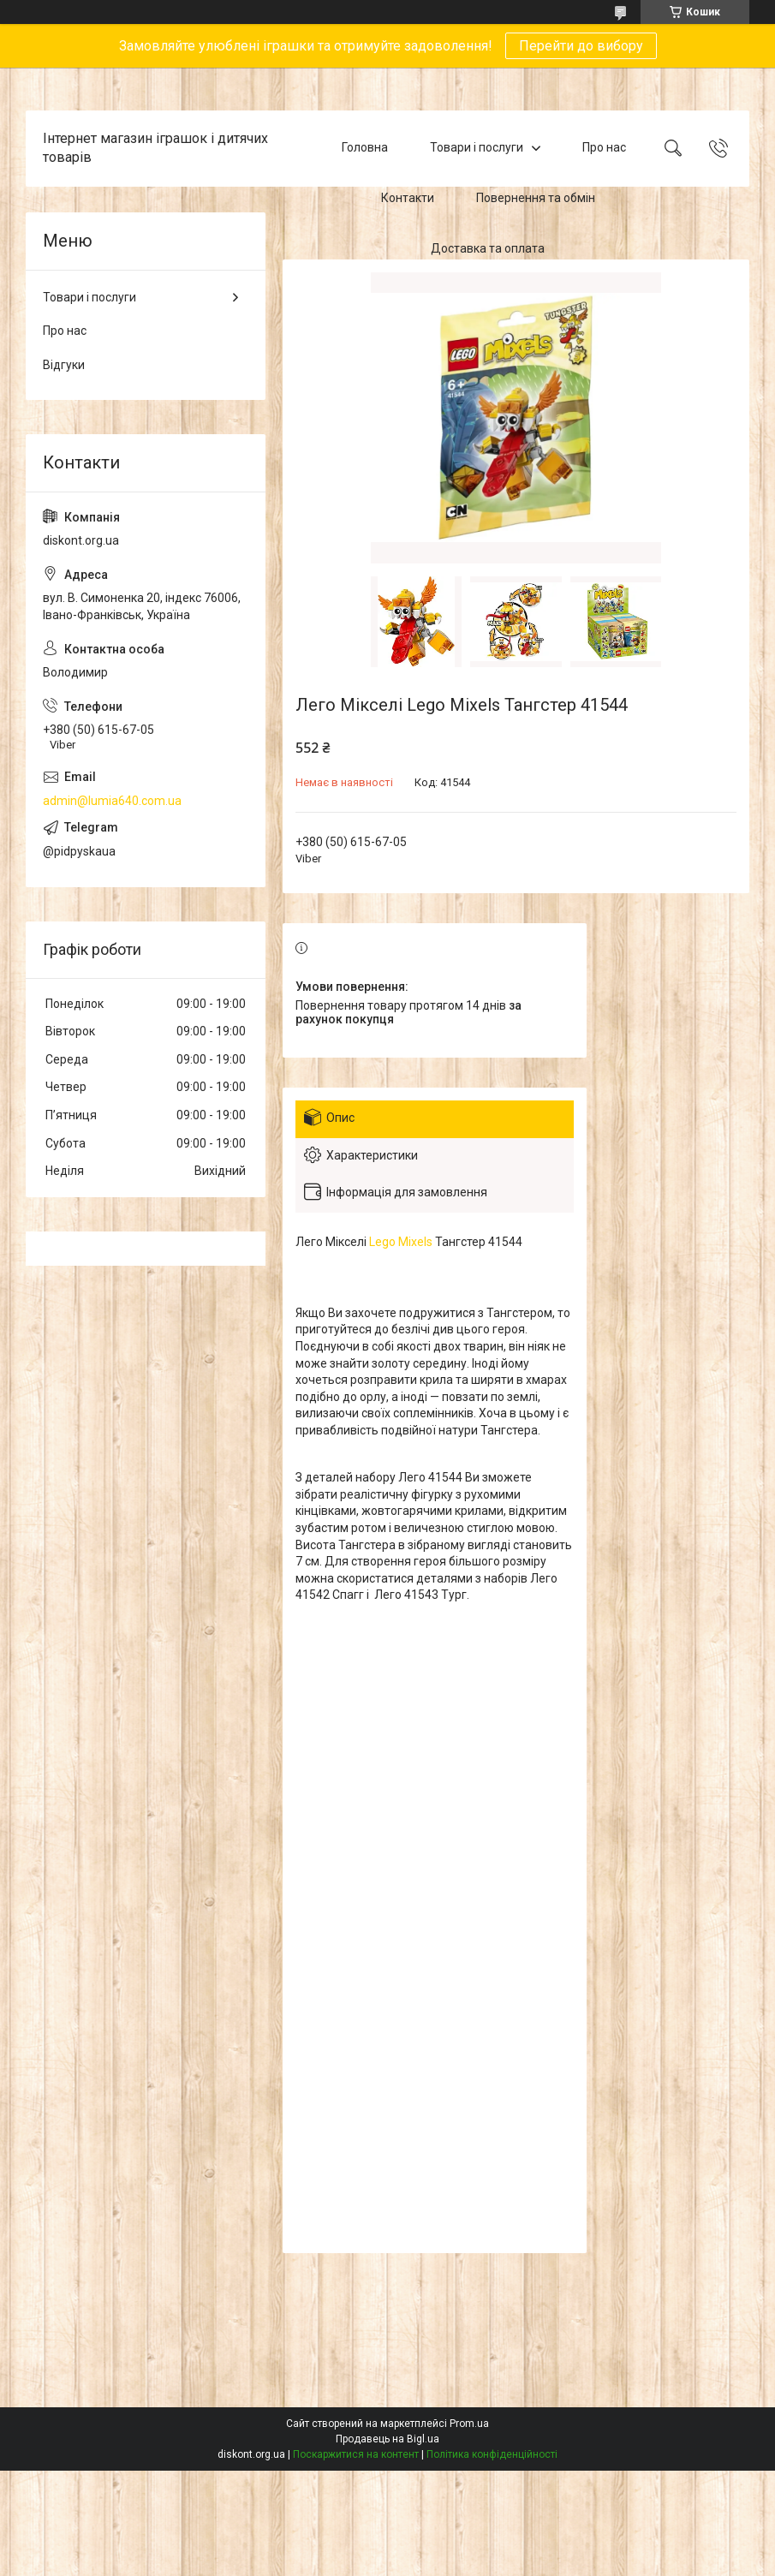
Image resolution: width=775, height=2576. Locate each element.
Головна (365, 148)
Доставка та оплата (488, 248)
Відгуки (64, 365)
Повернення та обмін (535, 198)
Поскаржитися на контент (356, 2454)
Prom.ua (469, 2424)
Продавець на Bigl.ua (387, 2439)
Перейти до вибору (581, 46)
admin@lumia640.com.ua (112, 801)
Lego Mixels (400, 1242)
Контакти (407, 198)
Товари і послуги (476, 148)
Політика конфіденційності (491, 2454)
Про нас (604, 148)
